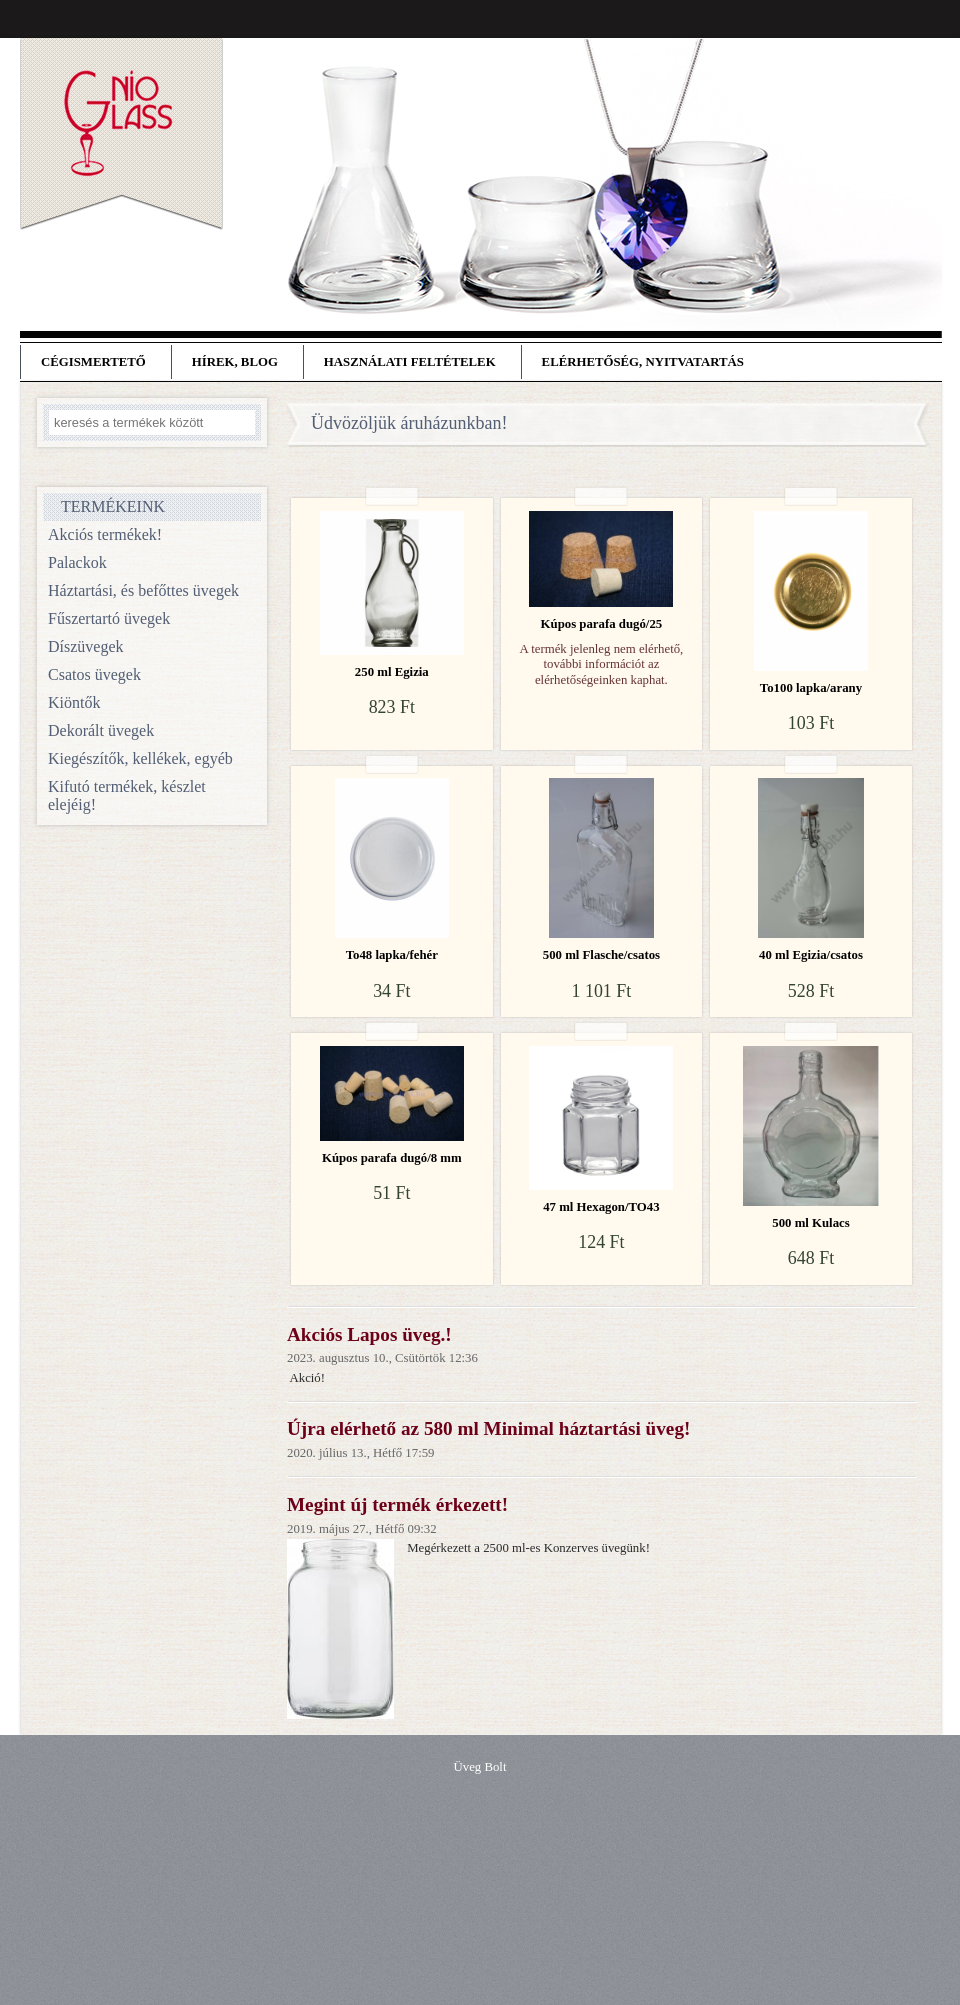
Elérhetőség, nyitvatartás (643, 362)
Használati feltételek (410, 362)
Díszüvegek (86, 646)
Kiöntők (74, 702)
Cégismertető (93, 362)
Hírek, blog (235, 362)
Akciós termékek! (105, 534)
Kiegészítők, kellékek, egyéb (140, 758)
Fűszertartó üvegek (109, 618)
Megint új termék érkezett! (397, 1504)
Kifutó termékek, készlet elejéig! (127, 795)
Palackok (77, 562)
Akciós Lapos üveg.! (369, 1334)
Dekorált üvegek (101, 730)
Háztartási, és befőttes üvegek (143, 590)
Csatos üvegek (94, 674)
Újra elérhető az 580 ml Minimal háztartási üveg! (488, 1428)
